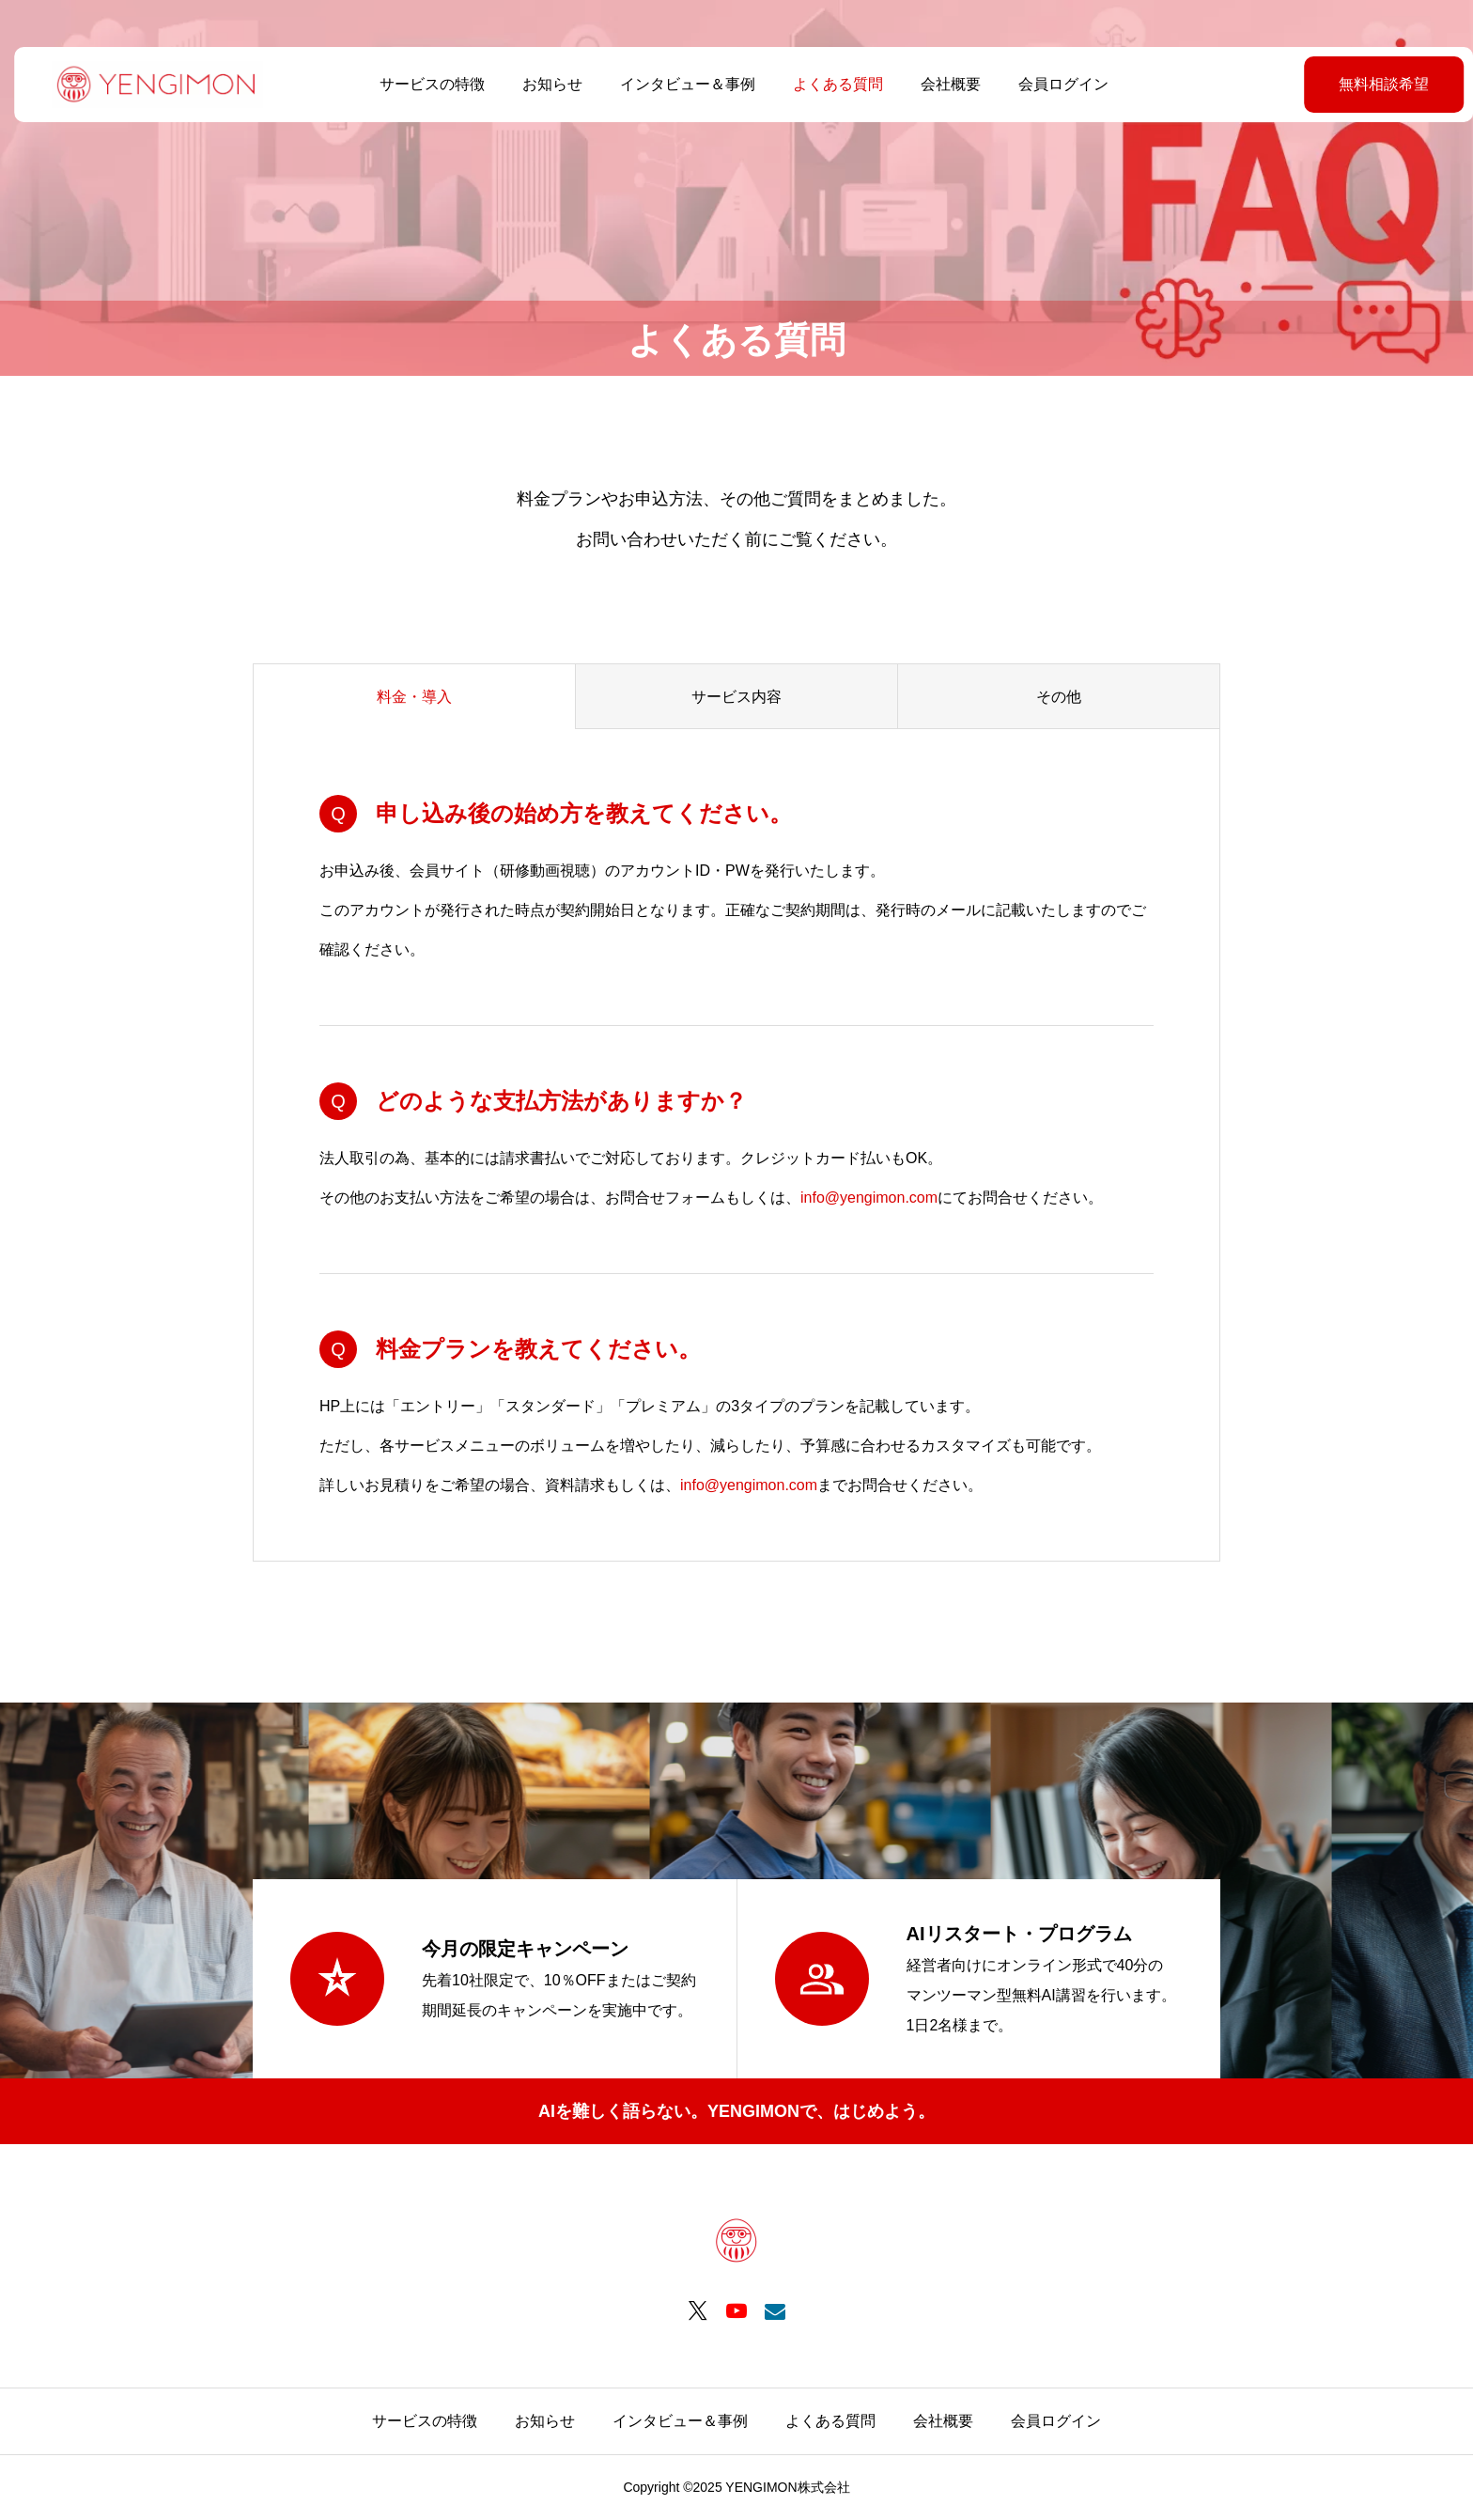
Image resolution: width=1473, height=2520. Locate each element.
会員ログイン (1056, 84)
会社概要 (943, 84)
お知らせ (545, 84)
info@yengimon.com (869, 1198)
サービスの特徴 (424, 84)
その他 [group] (1058, 697)
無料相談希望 (1337, 84)
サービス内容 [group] (736, 697)
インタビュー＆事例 (680, 84)
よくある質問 (830, 84)
